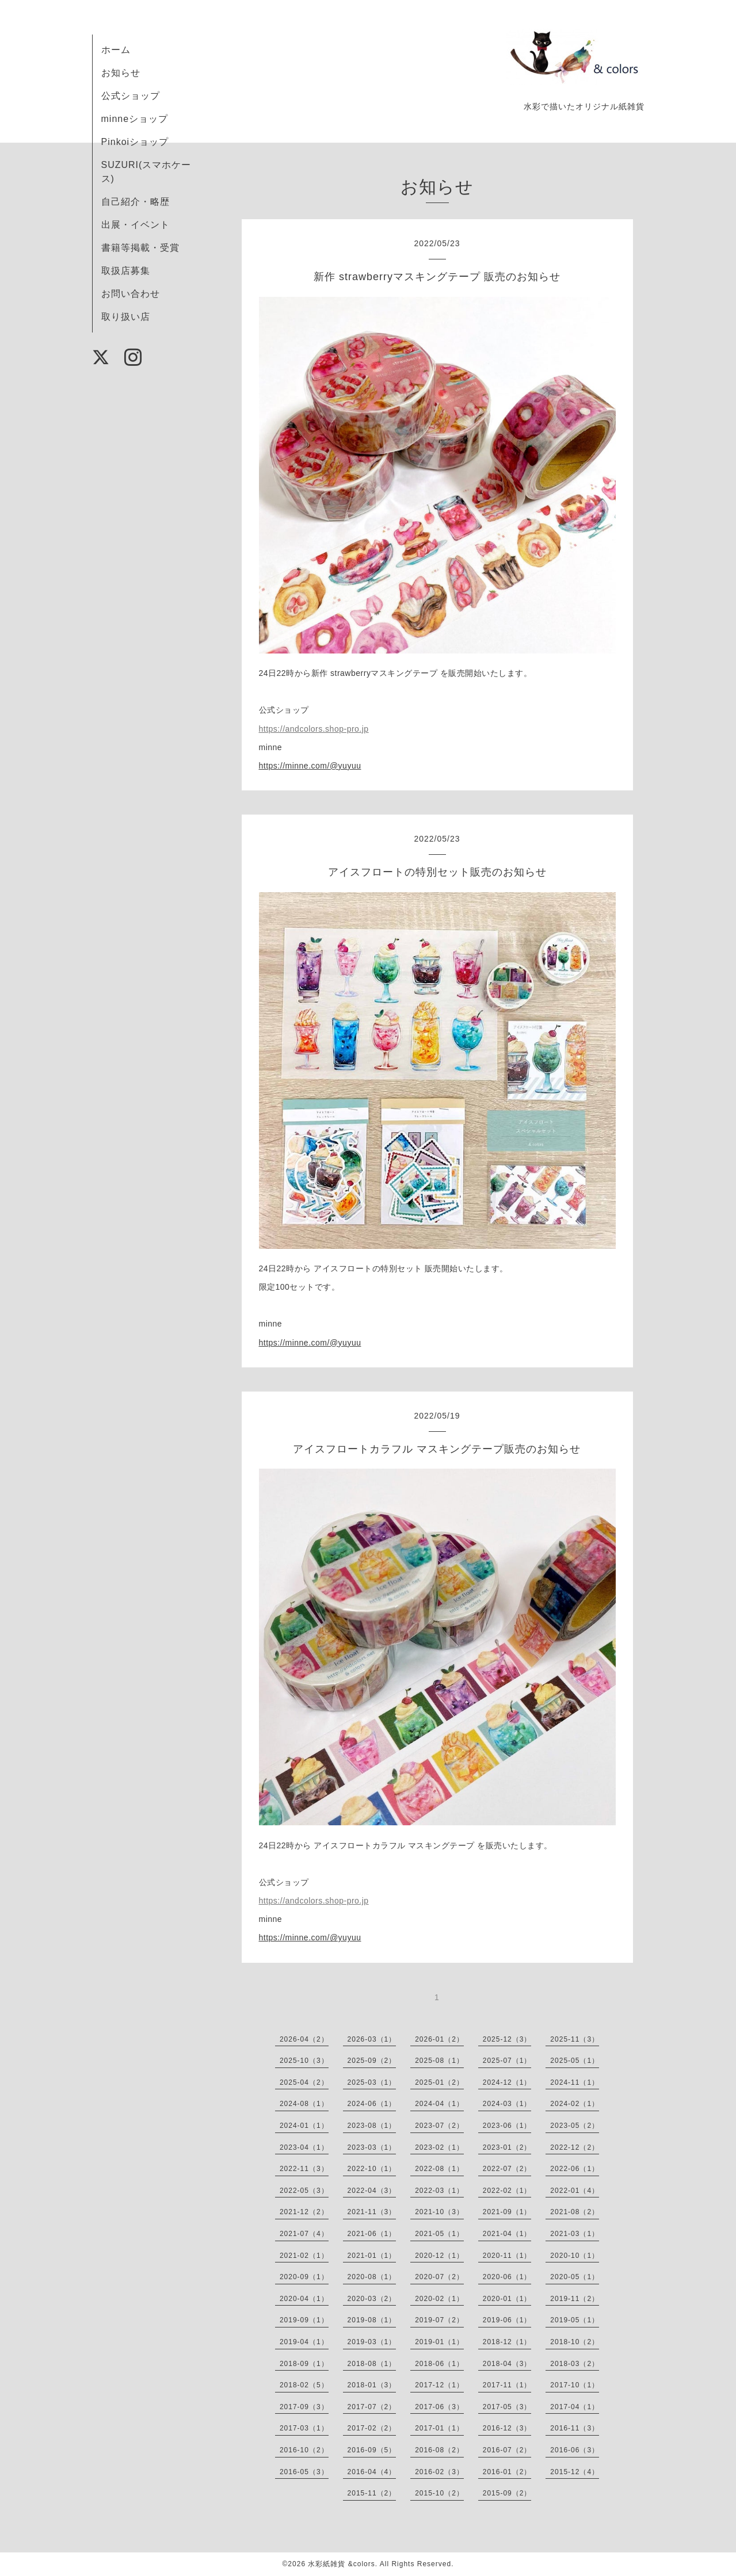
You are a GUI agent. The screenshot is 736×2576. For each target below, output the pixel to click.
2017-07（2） (372, 2407)
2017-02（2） (372, 2428)
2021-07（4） (304, 2234)
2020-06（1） (507, 2277)
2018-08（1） (372, 2364)
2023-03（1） (372, 2147)
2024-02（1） (574, 2104)
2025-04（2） (304, 2082)
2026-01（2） (439, 2039)
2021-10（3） (439, 2212)
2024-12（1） (507, 2082)
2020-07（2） (439, 2277)
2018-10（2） (574, 2342)
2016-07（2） (507, 2450)
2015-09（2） (507, 2493)
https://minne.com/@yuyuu (310, 765)
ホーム (116, 50)
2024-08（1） (304, 2104)
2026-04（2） (304, 2039)
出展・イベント (135, 225)
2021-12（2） (304, 2212)
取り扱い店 (125, 317)
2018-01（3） (372, 2385)
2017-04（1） (574, 2407)
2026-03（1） (372, 2039)
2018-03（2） (574, 2364)
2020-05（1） (574, 2277)
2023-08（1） (372, 2126)
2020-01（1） (507, 2299)
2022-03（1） (439, 2191)
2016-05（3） (304, 2472)
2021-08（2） (574, 2212)
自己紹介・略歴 (135, 202)
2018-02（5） (304, 2385)
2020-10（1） (574, 2256)
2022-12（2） (574, 2147)
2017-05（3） (507, 2407)
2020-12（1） (439, 2256)
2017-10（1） (574, 2385)
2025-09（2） (372, 2061)
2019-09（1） (304, 2320)
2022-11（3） (304, 2169)
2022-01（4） (574, 2191)
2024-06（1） (372, 2104)
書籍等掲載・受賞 (140, 248)
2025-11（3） (574, 2039)
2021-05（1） (439, 2234)
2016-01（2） (507, 2472)
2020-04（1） (304, 2299)
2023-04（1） (304, 2147)
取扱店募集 (125, 271)
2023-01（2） (507, 2147)
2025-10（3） (304, 2061)
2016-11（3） (574, 2428)
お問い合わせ (130, 294)
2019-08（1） (372, 2320)
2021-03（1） (574, 2234)
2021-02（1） (304, 2256)
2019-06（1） (507, 2320)
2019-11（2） (574, 2299)
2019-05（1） (574, 2320)
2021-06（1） (372, 2234)
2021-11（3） (372, 2212)
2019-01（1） (439, 2342)
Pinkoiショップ (135, 142)
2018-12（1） (507, 2342)
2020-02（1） (439, 2299)
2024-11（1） (574, 2082)
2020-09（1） (304, 2277)
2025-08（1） (439, 2061)
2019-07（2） (439, 2320)
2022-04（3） (372, 2191)
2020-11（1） (507, 2256)
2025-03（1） (372, 2082)
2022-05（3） (304, 2191)
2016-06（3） (574, 2450)
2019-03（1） (372, 2342)
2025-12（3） (507, 2039)
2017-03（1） (304, 2428)
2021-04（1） (507, 2234)
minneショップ (135, 119)
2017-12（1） (439, 2385)
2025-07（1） (507, 2061)
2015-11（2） (372, 2493)
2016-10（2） (304, 2450)
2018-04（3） (507, 2364)
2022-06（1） (574, 2169)
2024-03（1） (507, 2104)
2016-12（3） (507, 2428)
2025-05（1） (574, 2061)
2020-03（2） (372, 2299)
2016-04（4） (372, 2472)
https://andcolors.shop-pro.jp (314, 728)
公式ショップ (130, 96)
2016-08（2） (439, 2450)
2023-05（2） (574, 2126)
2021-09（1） (507, 2212)
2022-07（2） (507, 2169)
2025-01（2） (439, 2082)
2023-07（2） (439, 2126)
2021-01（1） (372, 2256)
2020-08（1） (372, 2277)
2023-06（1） (507, 2126)
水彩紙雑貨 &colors (341, 2564)
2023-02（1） (439, 2147)
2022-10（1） (372, 2169)
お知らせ (120, 73)
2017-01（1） (439, 2428)
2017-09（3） (304, 2407)
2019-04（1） (304, 2342)
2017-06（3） (439, 2407)
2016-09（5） (372, 2450)
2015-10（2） (439, 2493)
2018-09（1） (304, 2364)
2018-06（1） (439, 2364)
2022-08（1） (439, 2169)
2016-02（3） (439, 2472)
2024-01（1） (304, 2126)
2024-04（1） (439, 2104)
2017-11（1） (507, 2385)
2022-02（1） (507, 2191)
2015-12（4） (574, 2472)
